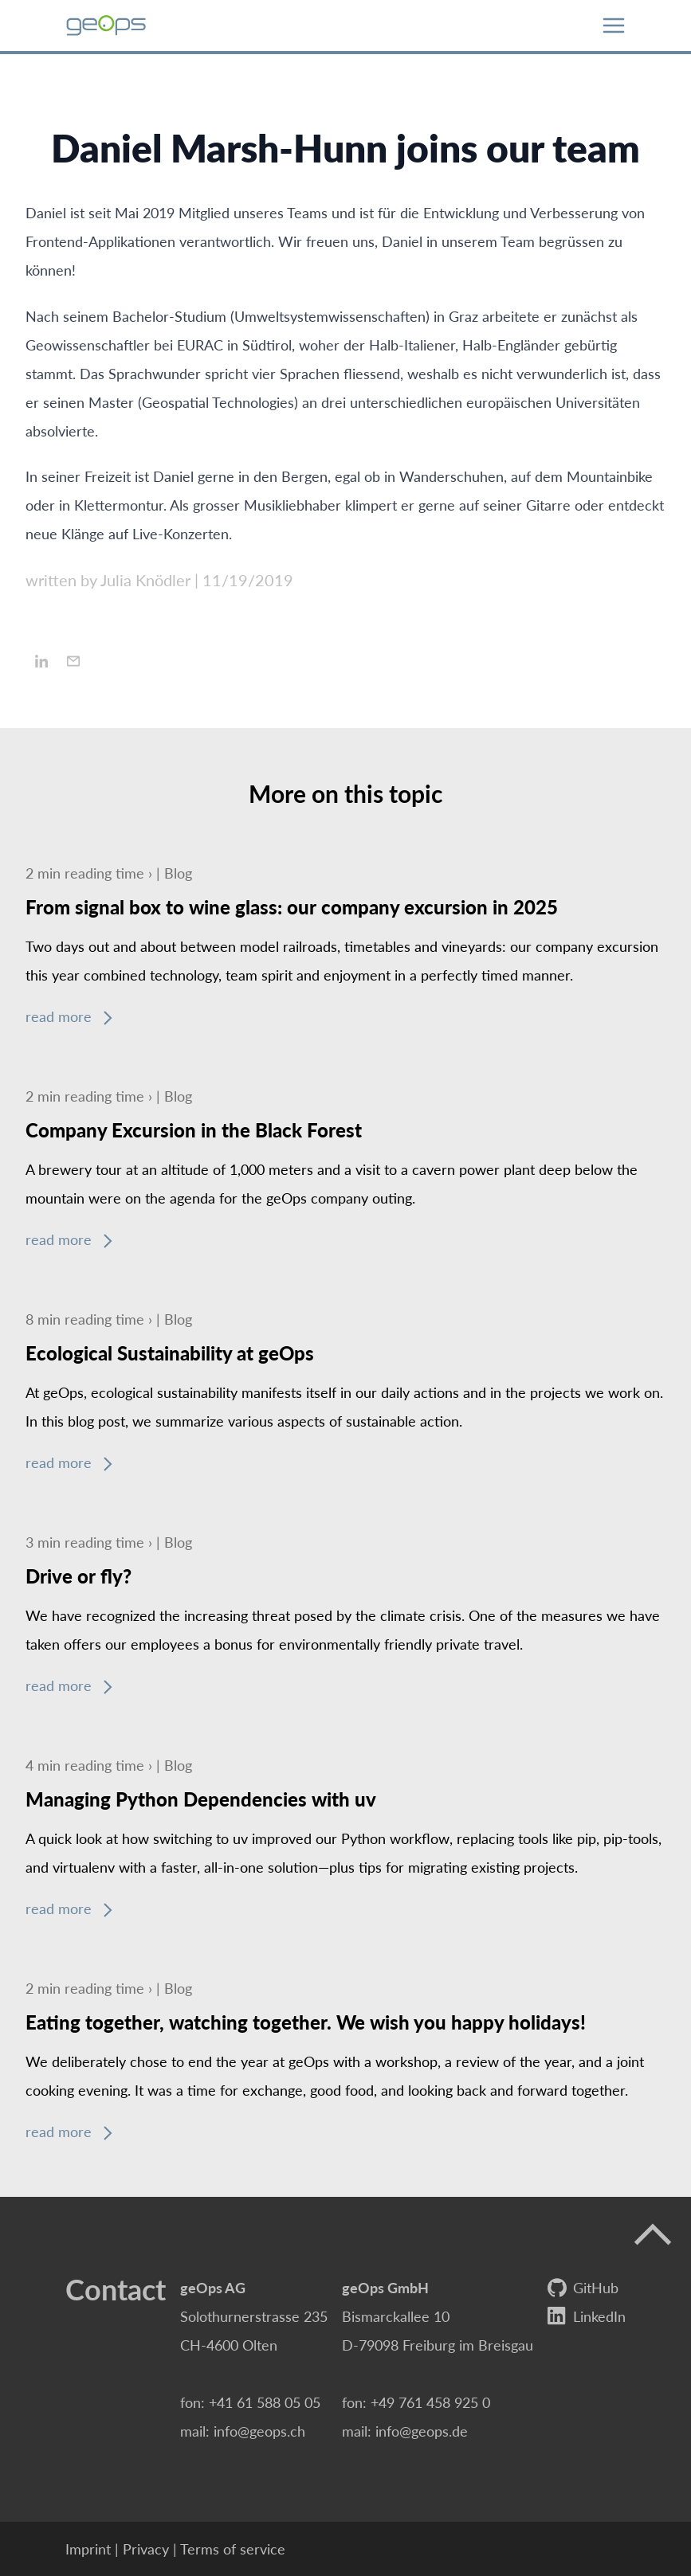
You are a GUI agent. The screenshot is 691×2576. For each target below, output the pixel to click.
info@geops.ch (259, 2431)
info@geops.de (421, 2431)
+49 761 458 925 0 (430, 2402)
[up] (652, 2235)
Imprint (88, 2548)
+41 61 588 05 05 (264, 2402)
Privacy (146, 2548)
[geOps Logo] (106, 25)
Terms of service (232, 2548)
